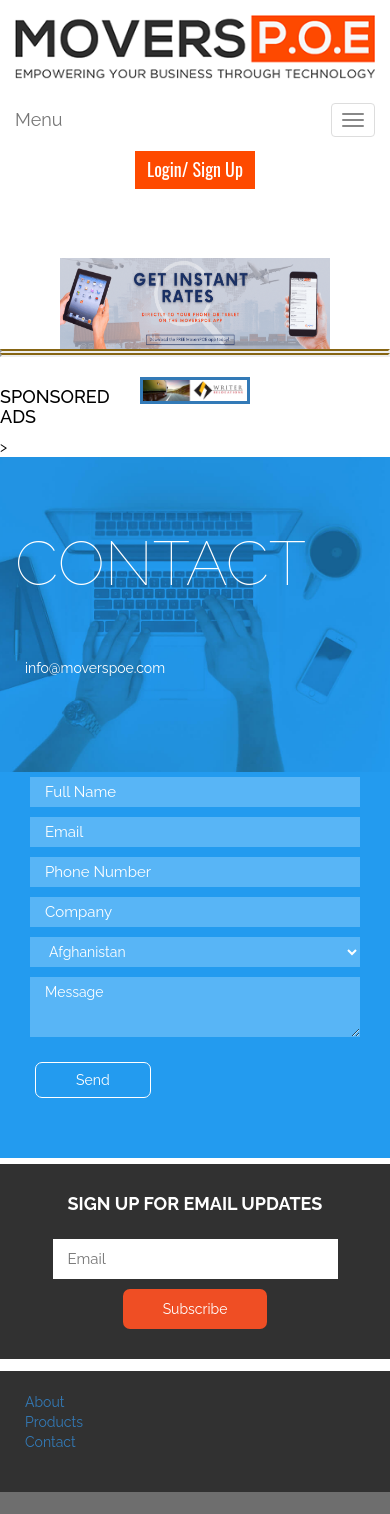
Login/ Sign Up (195, 169)
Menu (38, 119)
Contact (50, 1442)
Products (54, 1422)
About (44, 1402)
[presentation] (182, 1081)
